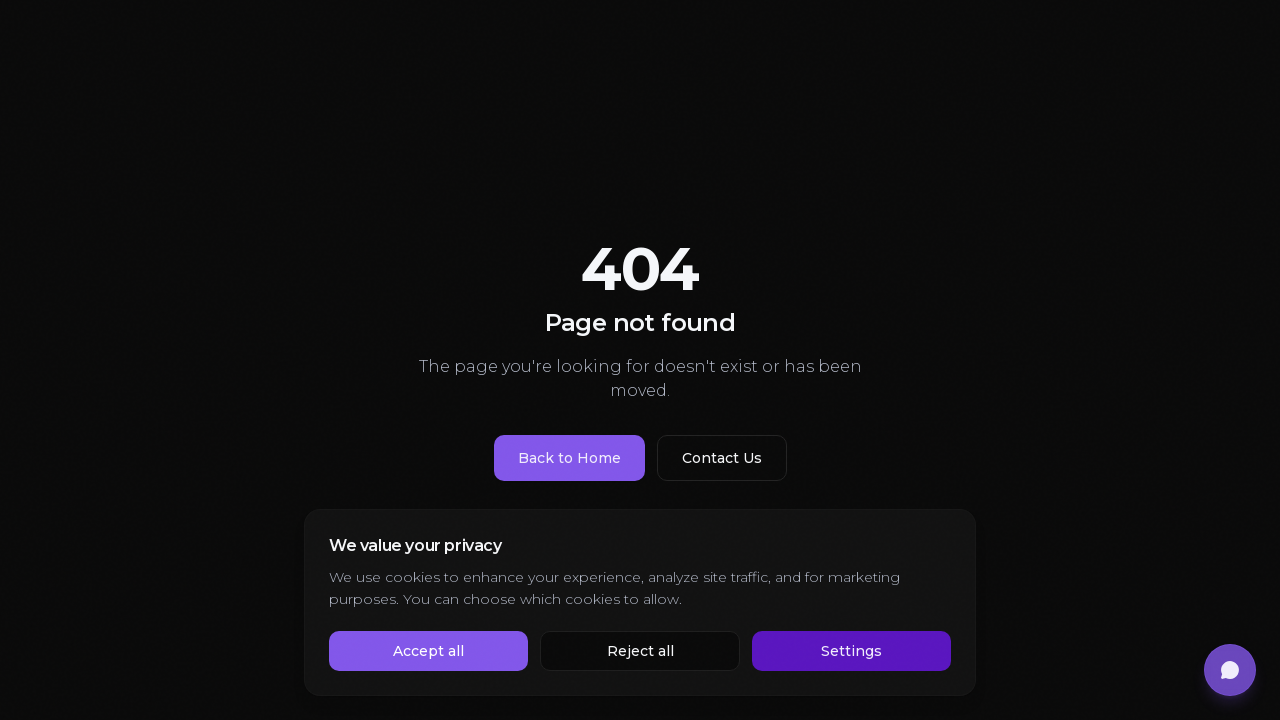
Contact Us (722, 458)
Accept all (428, 651)
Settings (851, 651)
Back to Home (569, 458)
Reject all (640, 651)
